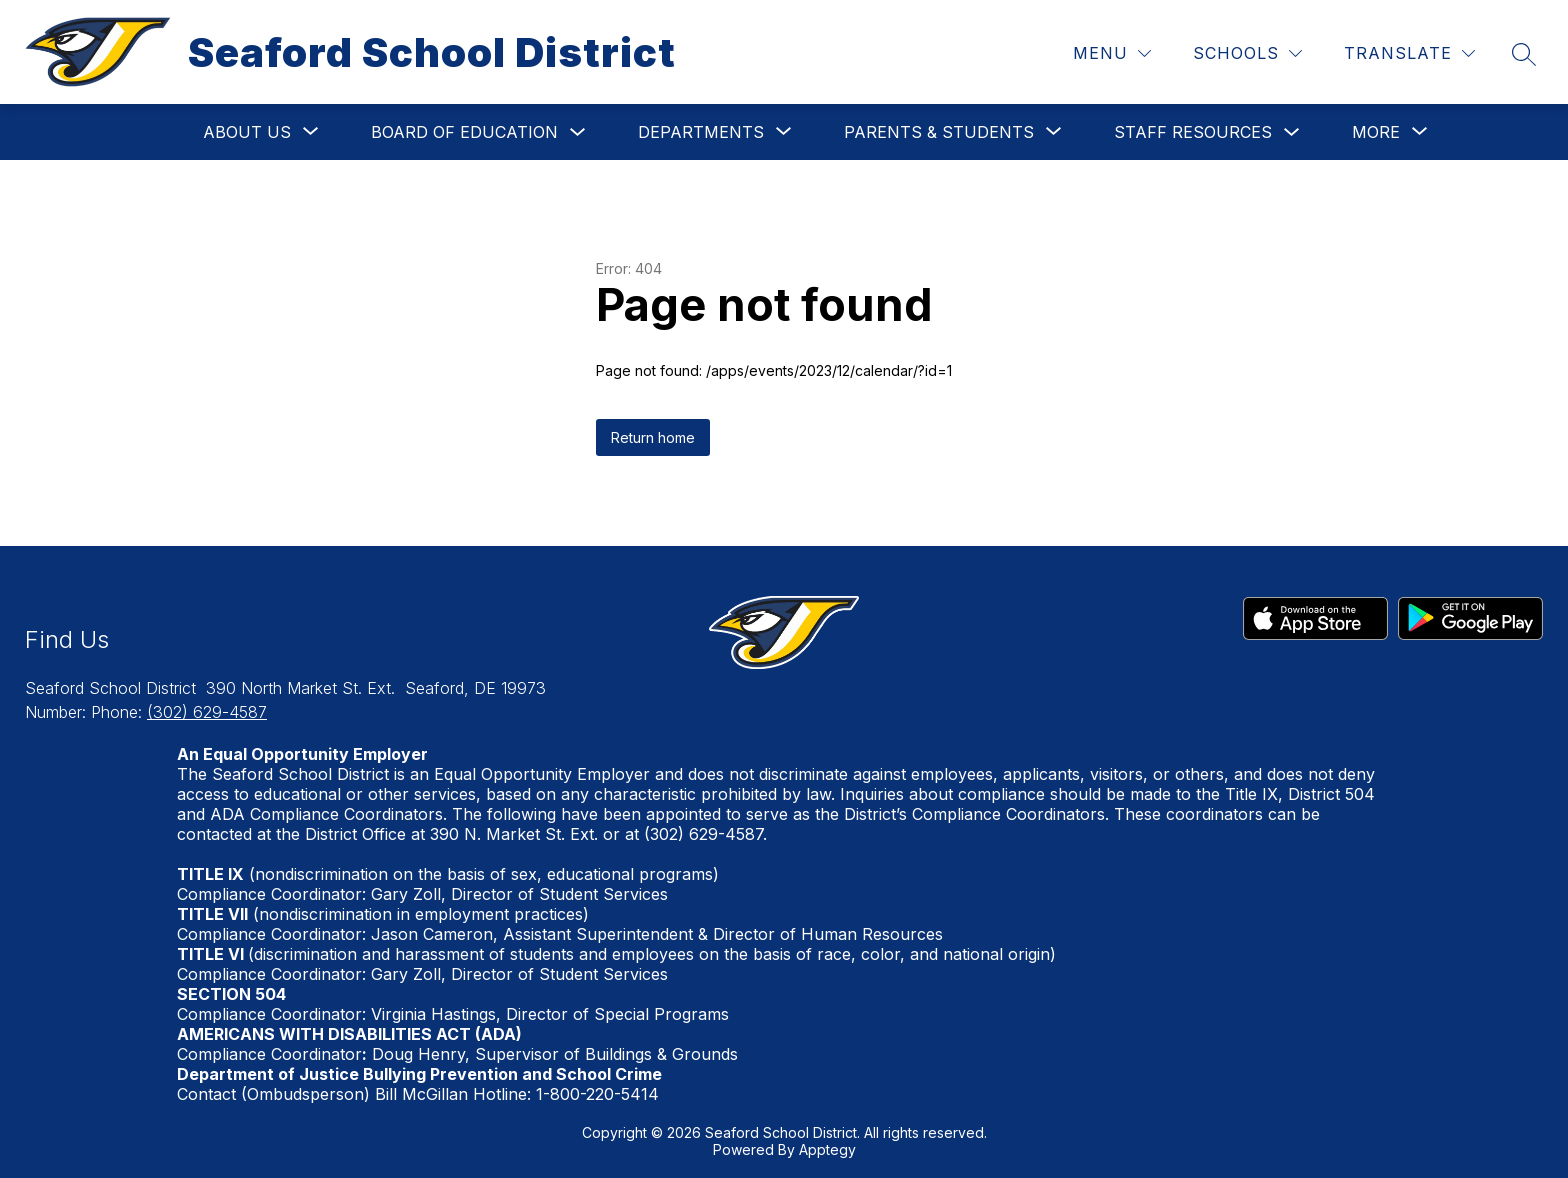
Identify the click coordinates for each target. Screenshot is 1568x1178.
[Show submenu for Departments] (701, 132)
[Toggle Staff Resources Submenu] (1292, 132)
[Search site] (1524, 54)
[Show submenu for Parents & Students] (939, 132)
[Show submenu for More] (1376, 132)
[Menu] (1112, 53)
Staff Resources (1193, 132)
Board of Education (464, 132)
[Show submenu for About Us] (247, 132)
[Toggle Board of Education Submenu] (578, 132)
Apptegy (827, 1149)
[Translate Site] (1409, 53)
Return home (653, 437)
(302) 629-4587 (207, 712)
